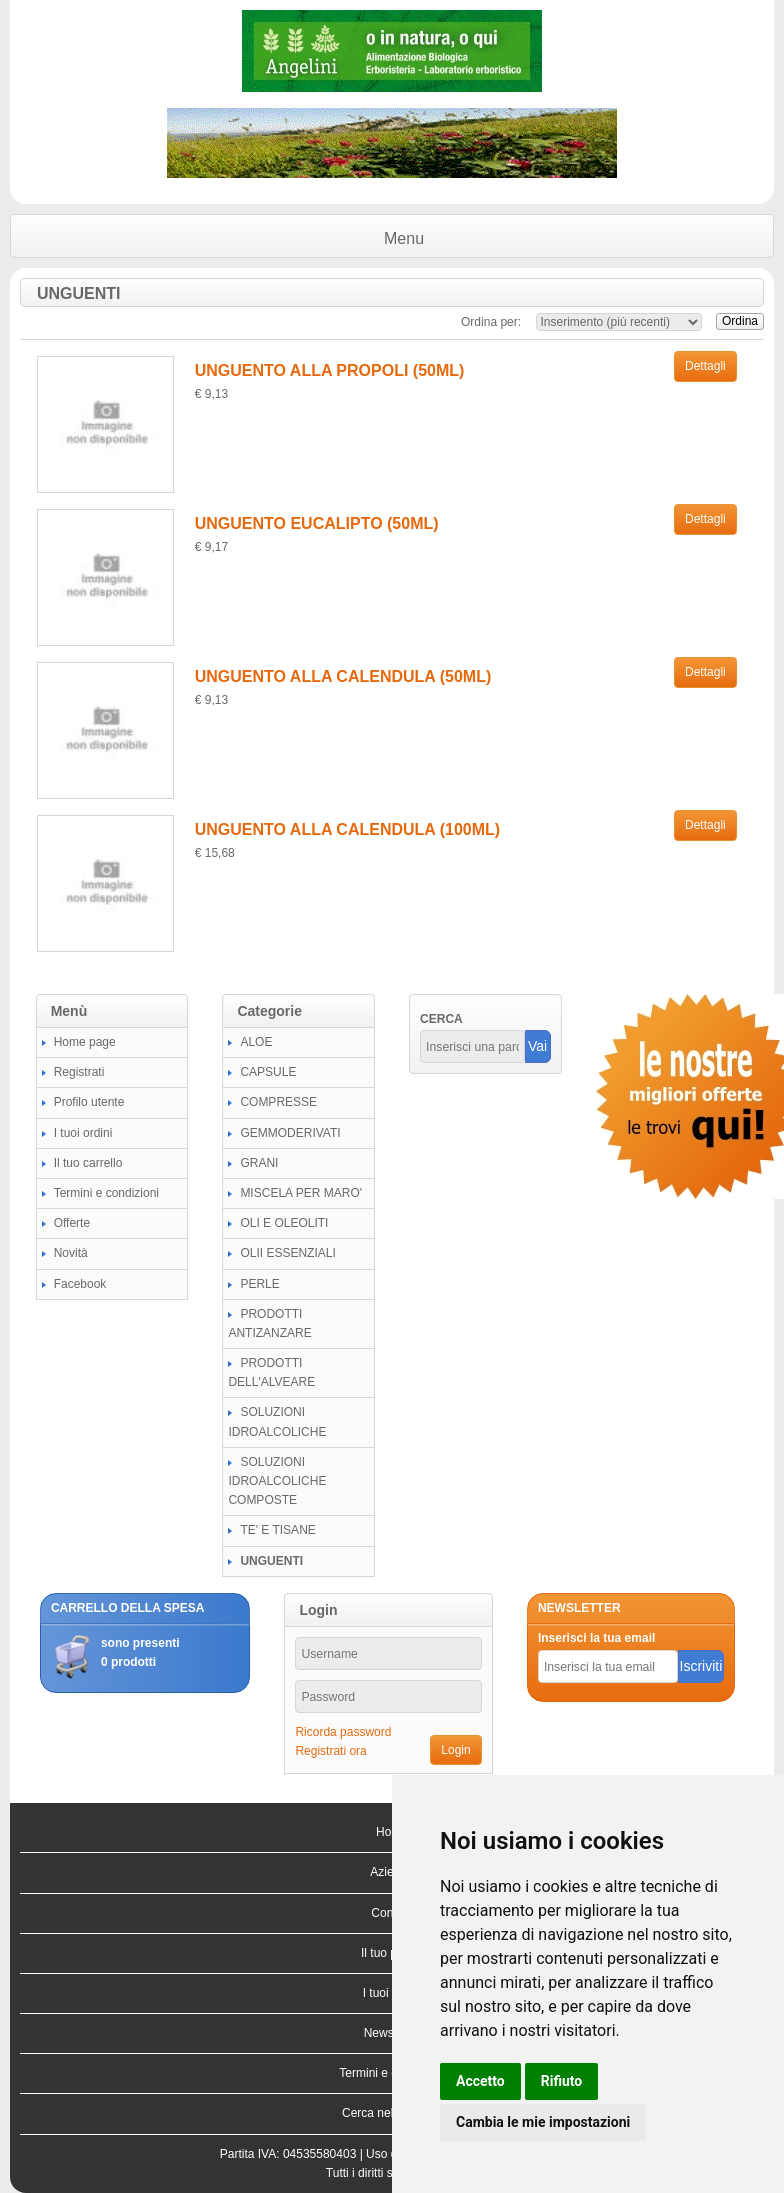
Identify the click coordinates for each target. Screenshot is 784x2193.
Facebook (80, 1284)
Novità (71, 1253)
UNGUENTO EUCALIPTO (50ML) (317, 523)
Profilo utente (89, 1102)
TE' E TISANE (277, 1530)
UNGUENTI (271, 1561)
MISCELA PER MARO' (301, 1193)
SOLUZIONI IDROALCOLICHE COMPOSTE (277, 1481)
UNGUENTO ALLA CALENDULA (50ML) (343, 676)
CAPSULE (268, 1072)
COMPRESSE (278, 1102)
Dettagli (705, 366)
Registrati (79, 1072)
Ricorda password (343, 1732)
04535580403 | (324, 2154)
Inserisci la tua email (596, 1638)
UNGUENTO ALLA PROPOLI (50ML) (330, 370)
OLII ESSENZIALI (287, 1253)
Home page (85, 1042)
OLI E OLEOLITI (284, 1223)
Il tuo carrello (88, 1163)
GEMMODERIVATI (290, 1133)
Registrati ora (330, 1751)
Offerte (72, 1223)
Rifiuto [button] (562, 2081)
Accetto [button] (480, 2081)
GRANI (259, 1163)
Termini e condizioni (106, 1193)
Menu (404, 238)
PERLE (259, 1284)
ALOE (256, 1042)
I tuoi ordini (83, 1133)
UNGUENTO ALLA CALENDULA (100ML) (347, 829)
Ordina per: (491, 322)
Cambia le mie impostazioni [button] (543, 2122)
